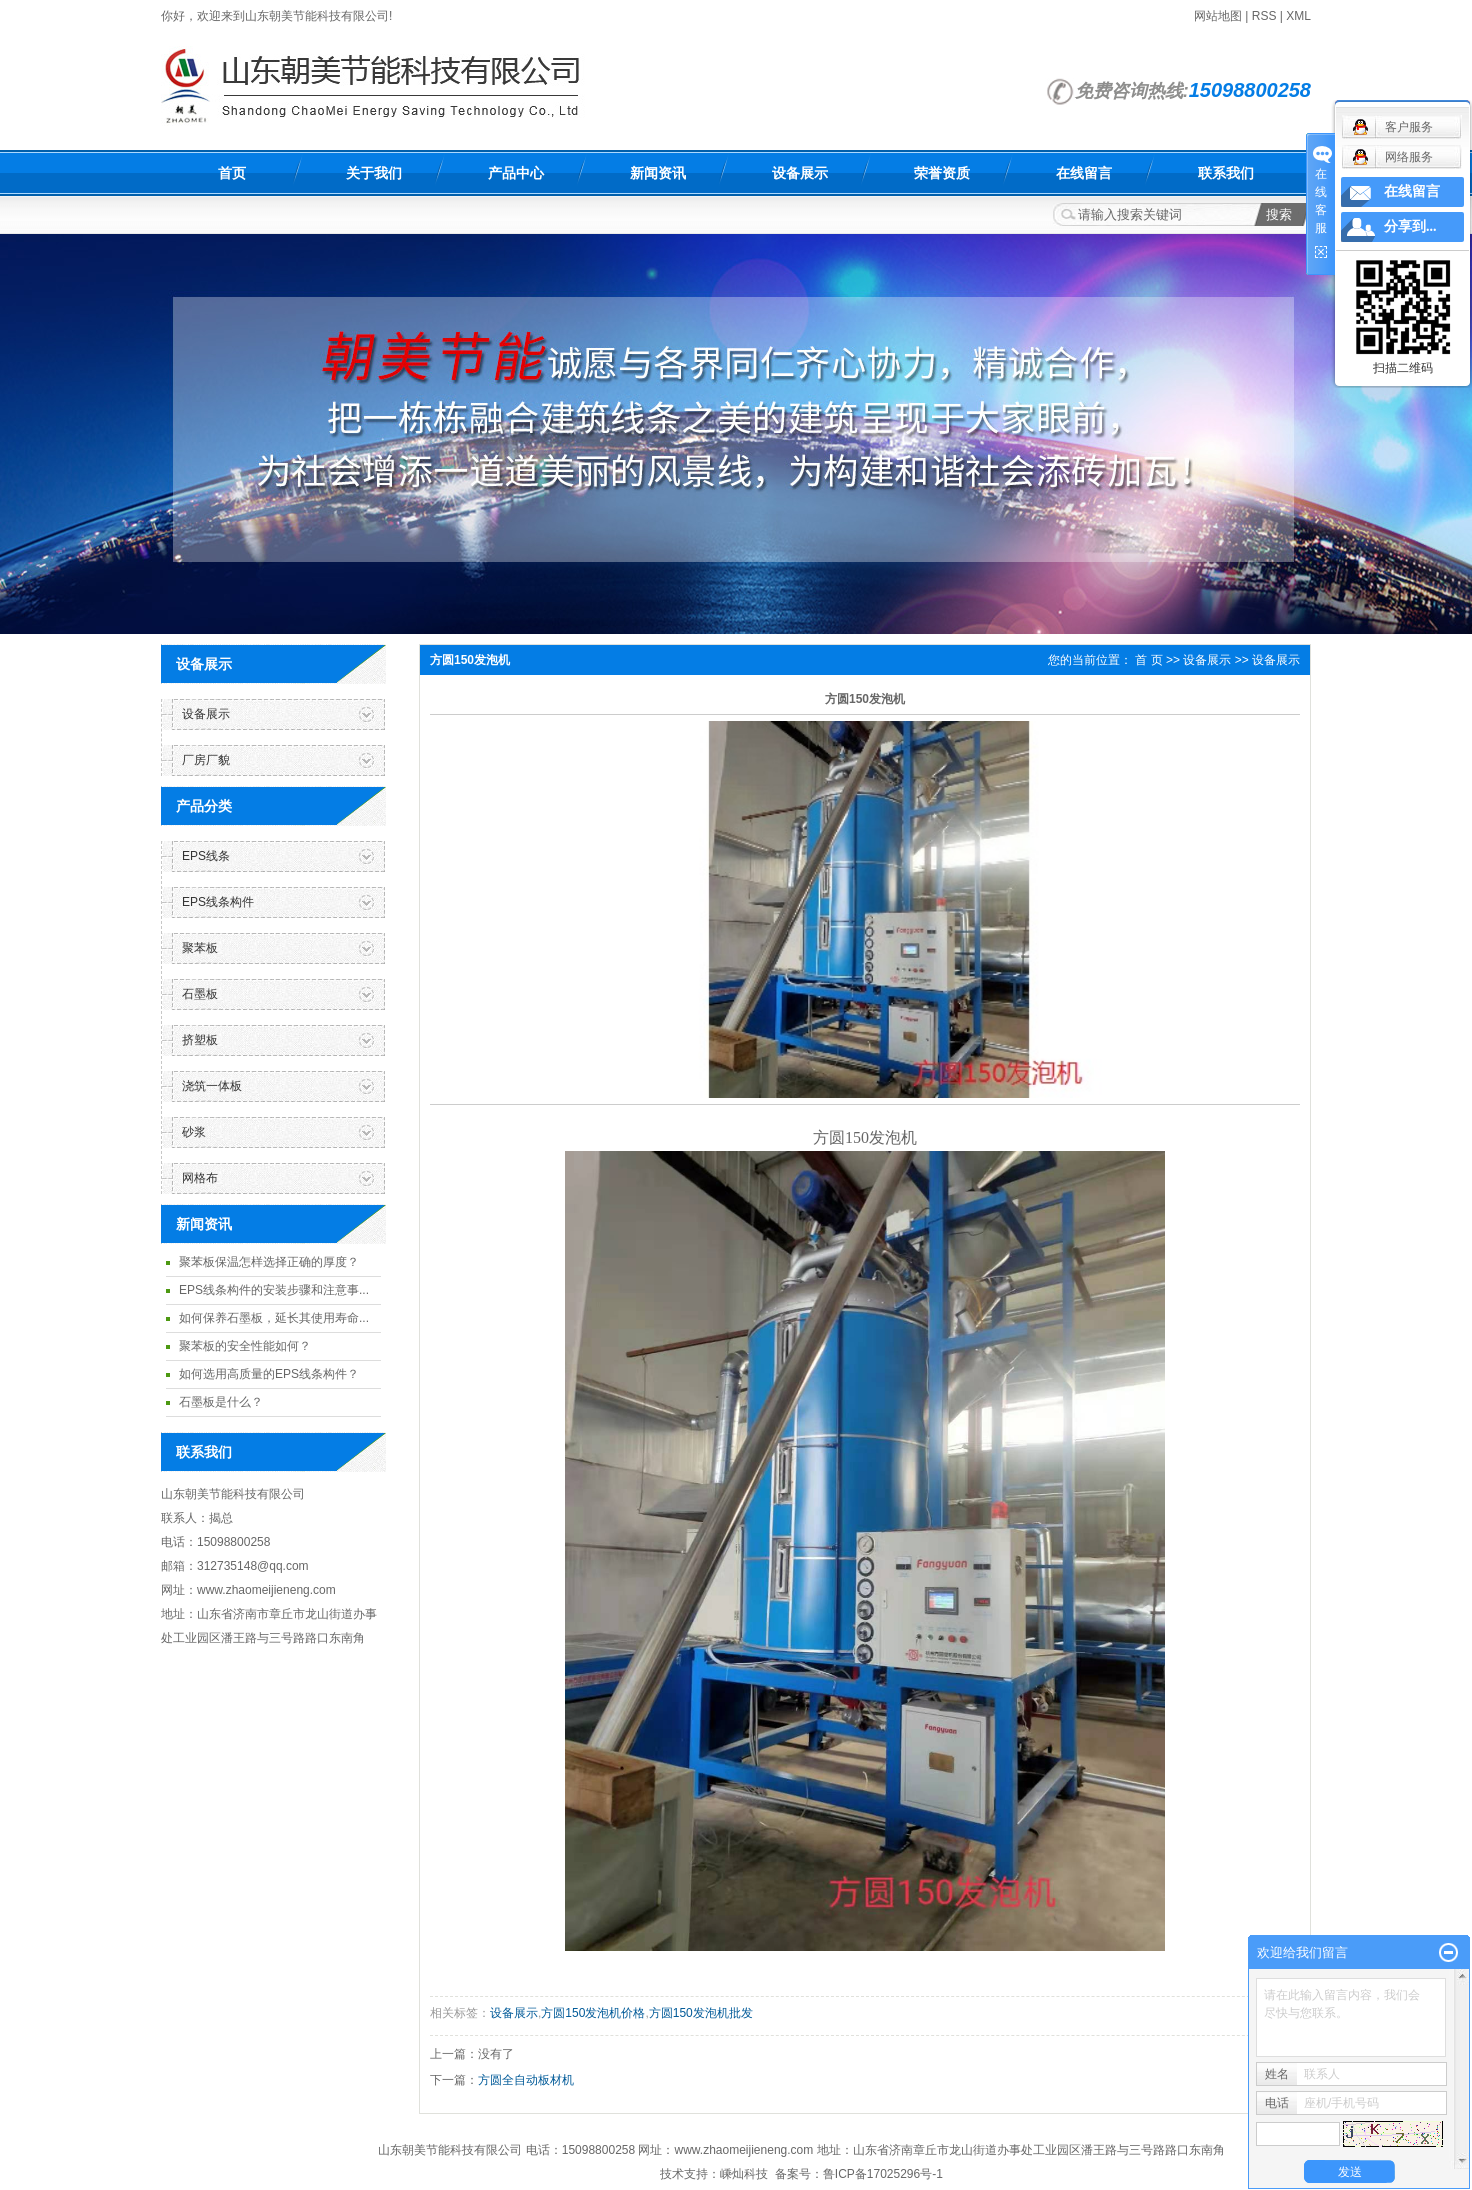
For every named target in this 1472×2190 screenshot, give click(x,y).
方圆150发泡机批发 (701, 2013)
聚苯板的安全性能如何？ (245, 1346)
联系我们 (1226, 173)
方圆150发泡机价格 (593, 2013)
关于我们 (374, 173)
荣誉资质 (942, 173)
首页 (232, 173)
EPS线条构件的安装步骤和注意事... (274, 1290)
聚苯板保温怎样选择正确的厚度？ (269, 1262)
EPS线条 (206, 856)
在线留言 (1084, 173)
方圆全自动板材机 (526, 2080)
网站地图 (1218, 16)
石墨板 (200, 994)
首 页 (1148, 660)
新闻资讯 (658, 173)
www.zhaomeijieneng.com (744, 2150)
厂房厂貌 (206, 760)
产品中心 (516, 173)
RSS (1264, 16)
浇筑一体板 (212, 1086)
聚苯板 (200, 948)
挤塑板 (200, 1040)
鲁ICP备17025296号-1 (883, 2174)
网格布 (200, 1178)
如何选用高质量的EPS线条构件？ (269, 1374)
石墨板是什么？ (221, 1402)
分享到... (1410, 226)
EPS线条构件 (218, 902)
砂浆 (194, 1132)
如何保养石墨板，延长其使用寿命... (274, 1318)
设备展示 (800, 173)
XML (1298, 16)
